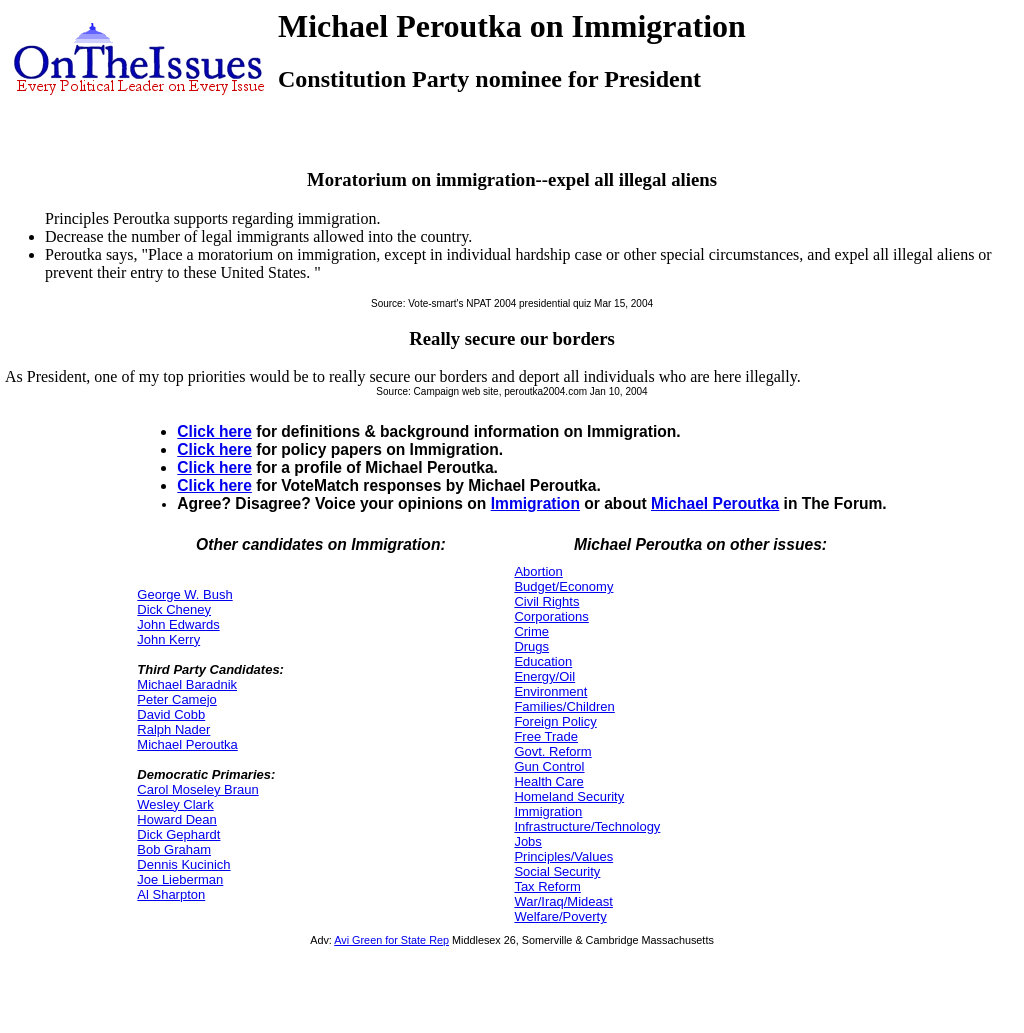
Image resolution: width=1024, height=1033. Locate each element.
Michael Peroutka (715, 503)
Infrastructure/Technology (587, 826)
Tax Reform (547, 886)
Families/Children (564, 706)
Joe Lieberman (180, 879)
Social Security (557, 871)
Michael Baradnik (187, 684)
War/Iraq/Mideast (563, 901)
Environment (550, 691)
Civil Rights (546, 601)
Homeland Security (569, 796)
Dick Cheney (174, 609)
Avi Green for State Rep (391, 940)
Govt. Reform (552, 751)
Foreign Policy (555, 721)
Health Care (548, 781)
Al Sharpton (171, 894)
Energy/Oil (544, 676)
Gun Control (549, 766)
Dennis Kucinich (183, 864)
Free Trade (546, 736)
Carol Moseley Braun (197, 789)
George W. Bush (184, 594)
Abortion (538, 571)
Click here (214, 431)
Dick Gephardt (178, 834)
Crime (531, 631)
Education (543, 661)
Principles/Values (563, 856)
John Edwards (178, 624)
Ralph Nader (173, 729)
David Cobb (171, 714)
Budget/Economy (563, 586)
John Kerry (168, 639)
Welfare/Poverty (560, 916)
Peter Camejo (176, 699)
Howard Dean (177, 819)
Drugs (531, 646)
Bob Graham (174, 849)
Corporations (551, 616)
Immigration (535, 503)
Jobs (527, 841)
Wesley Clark (175, 804)
